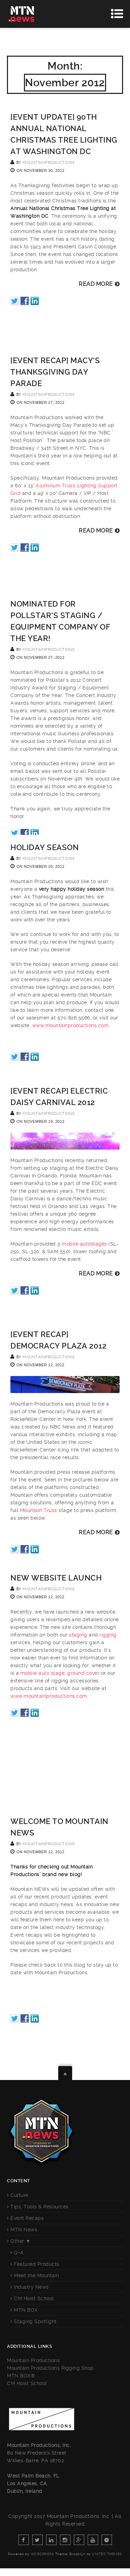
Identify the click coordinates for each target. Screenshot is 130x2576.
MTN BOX (26, 2310)
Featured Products (36, 2264)
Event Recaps (27, 2218)
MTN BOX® (21, 2375)
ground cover (83, 1673)
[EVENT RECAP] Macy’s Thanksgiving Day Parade (55, 372)
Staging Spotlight (35, 2321)
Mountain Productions (33, 2360)
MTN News (23, 2229)
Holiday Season (44, 847)
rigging (108, 1635)
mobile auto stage (42, 1673)
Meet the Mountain (36, 2275)
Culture (19, 2195)
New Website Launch (56, 1578)
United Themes (107, 2554)
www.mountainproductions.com (70, 1025)
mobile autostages (84, 1244)
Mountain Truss (38, 1510)
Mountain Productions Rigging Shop (50, 2368)
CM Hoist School (34, 2298)
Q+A (19, 2252)
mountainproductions (49, 162)
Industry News (31, 2287)
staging (78, 1635)
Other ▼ (20, 2241)
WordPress (42, 2554)
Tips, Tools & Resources (39, 2206)
